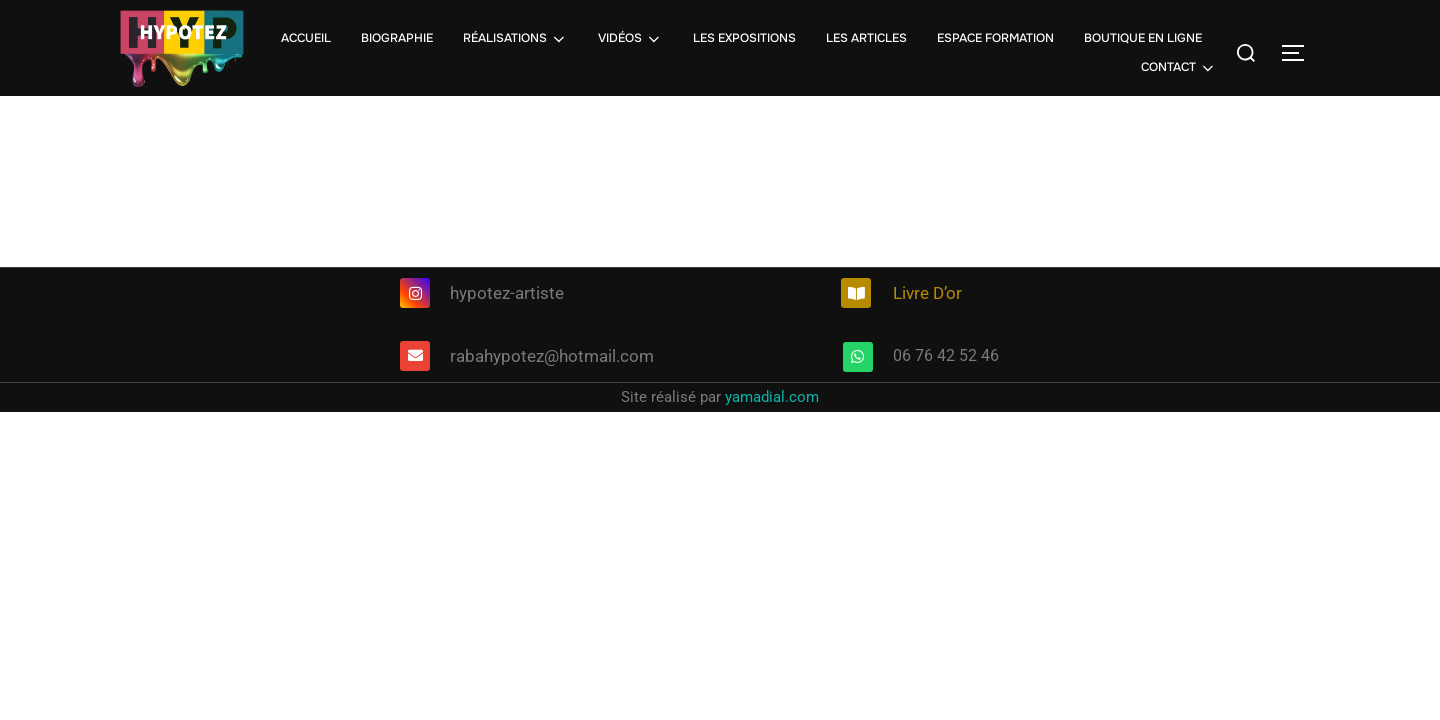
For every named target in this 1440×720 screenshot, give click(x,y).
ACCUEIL (306, 38)
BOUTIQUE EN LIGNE (1143, 38)
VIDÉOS (630, 39)
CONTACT (1179, 68)
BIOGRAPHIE (397, 38)
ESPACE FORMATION (995, 38)
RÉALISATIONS (515, 39)
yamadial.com (772, 397)
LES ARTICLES (866, 38)
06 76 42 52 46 (946, 355)
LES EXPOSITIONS (744, 38)
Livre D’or (927, 293)
